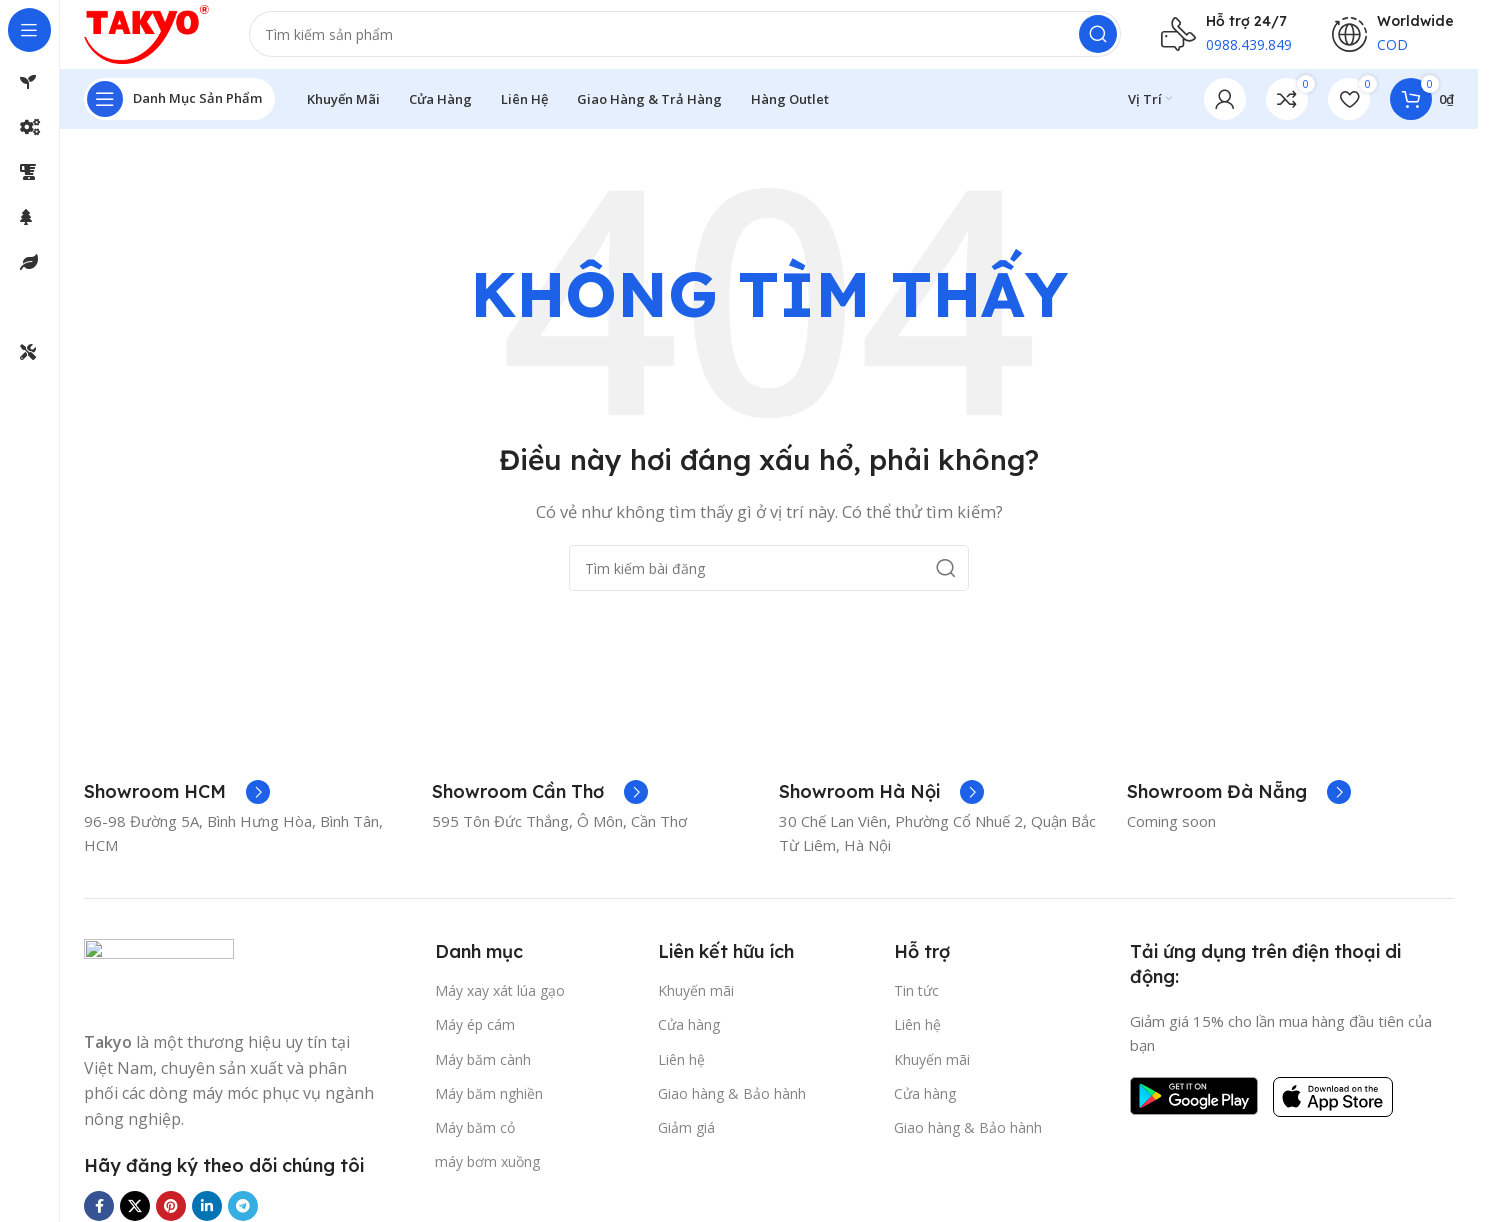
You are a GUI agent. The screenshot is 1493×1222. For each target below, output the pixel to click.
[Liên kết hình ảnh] (159, 984)
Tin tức (916, 1001)
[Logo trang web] (158, 38)
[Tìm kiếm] (696, 40)
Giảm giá (686, 1138)
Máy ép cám (475, 1035)
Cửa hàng (689, 1035)
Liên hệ (681, 1070)
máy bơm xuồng (487, 1172)
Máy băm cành (483, 1070)
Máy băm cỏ (475, 1138)
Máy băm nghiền (489, 1104)
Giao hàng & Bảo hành (732, 1104)
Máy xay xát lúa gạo (500, 1001)
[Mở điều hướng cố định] (179, 110)
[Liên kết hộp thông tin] (177, 803)
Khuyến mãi (696, 1001)
